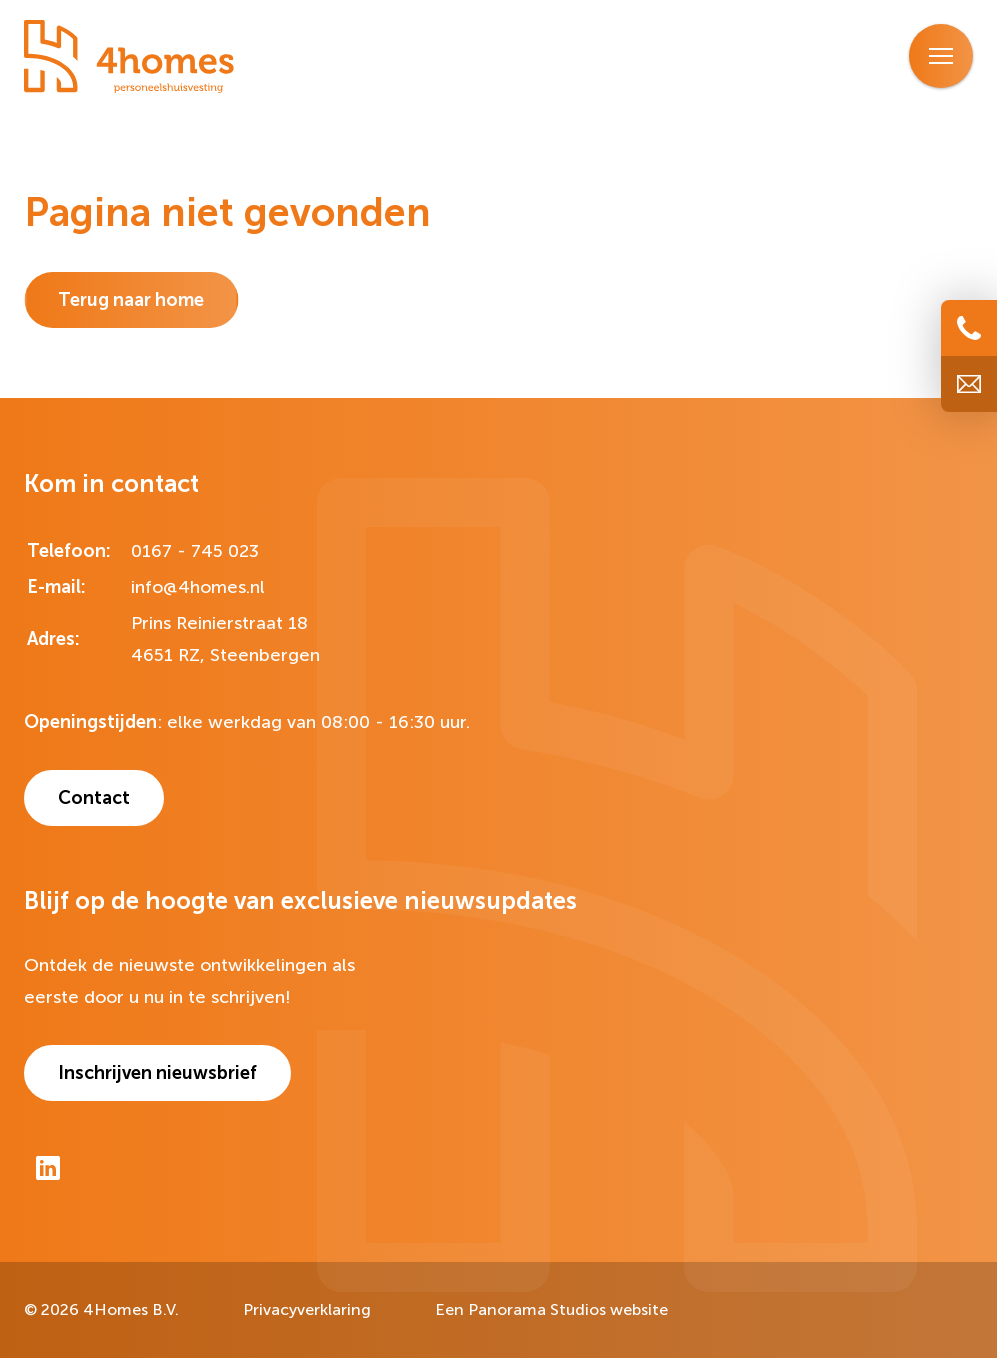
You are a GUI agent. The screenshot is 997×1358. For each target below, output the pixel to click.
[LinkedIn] (48, 1168)
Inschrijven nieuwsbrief (157, 1073)
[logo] (129, 57)
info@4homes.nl (198, 587)
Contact (94, 798)
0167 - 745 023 (195, 551)
